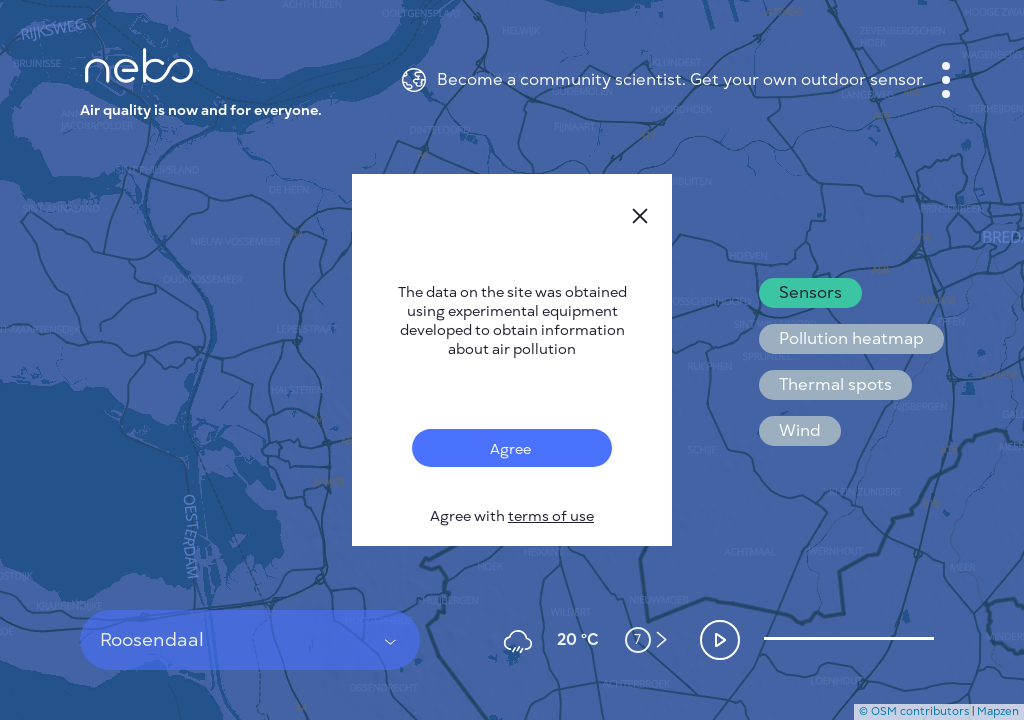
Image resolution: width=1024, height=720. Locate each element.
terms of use (551, 516)
